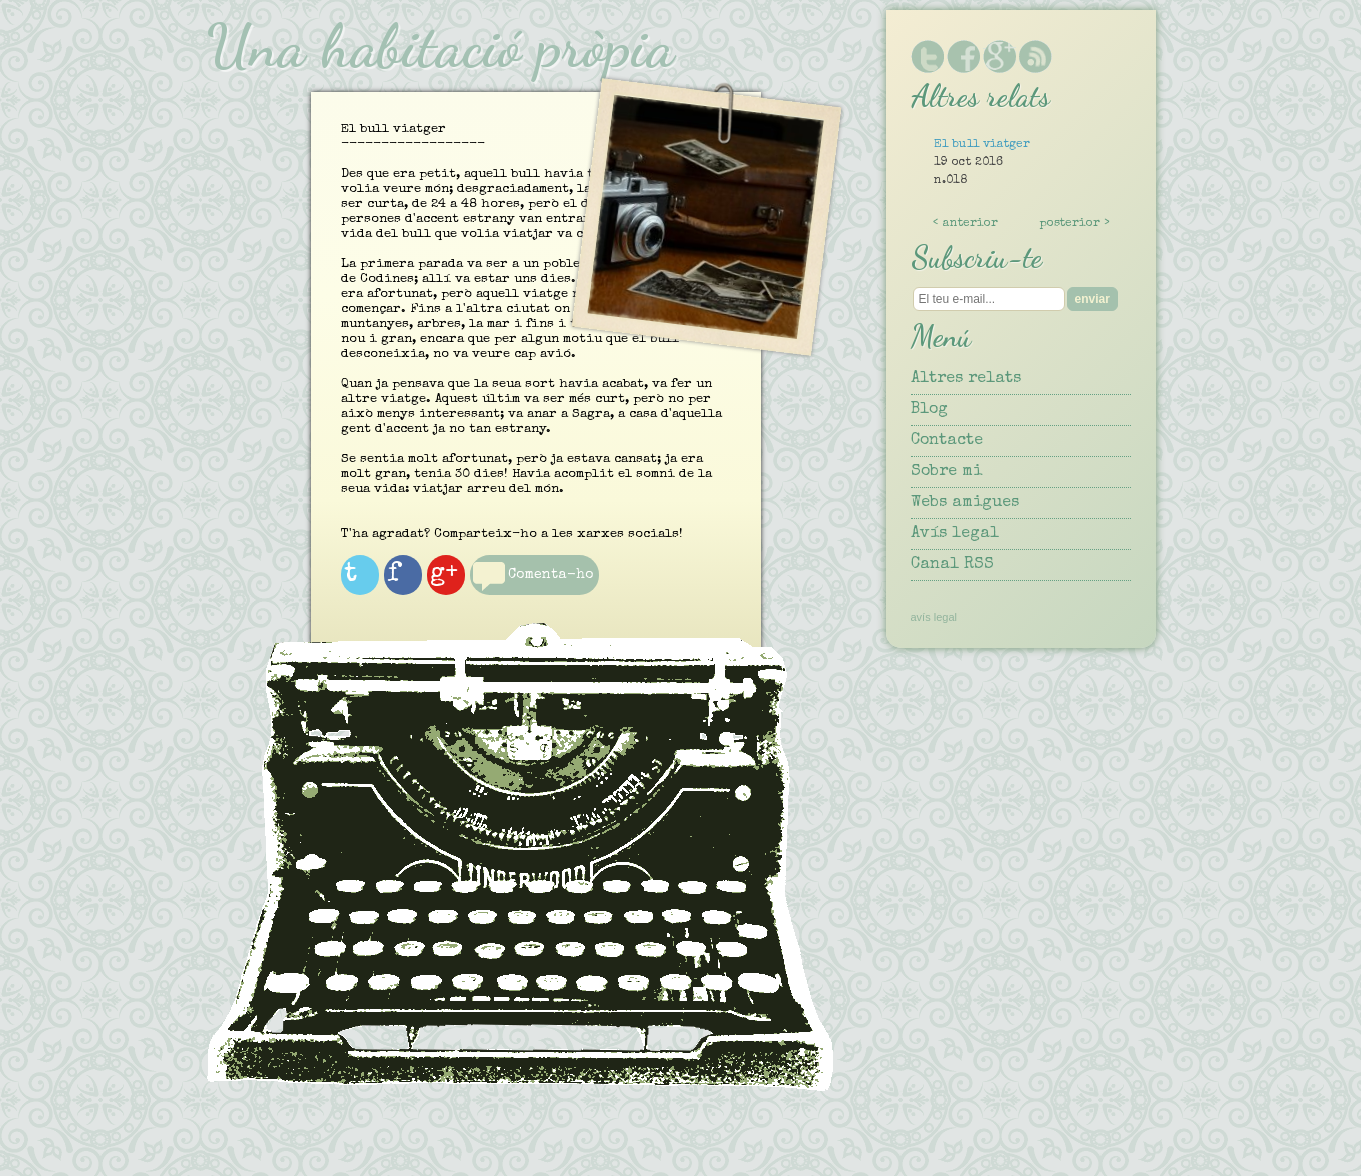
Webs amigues (965, 503)
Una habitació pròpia (440, 46)
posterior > (1075, 224)
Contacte (947, 441)
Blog (929, 410)
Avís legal (955, 534)
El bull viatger (982, 145)
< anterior (965, 224)
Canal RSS (952, 565)
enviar (1092, 299)
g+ (468, 585)
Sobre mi (946, 472)
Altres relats (966, 379)
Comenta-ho (527, 602)
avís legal (934, 617)
